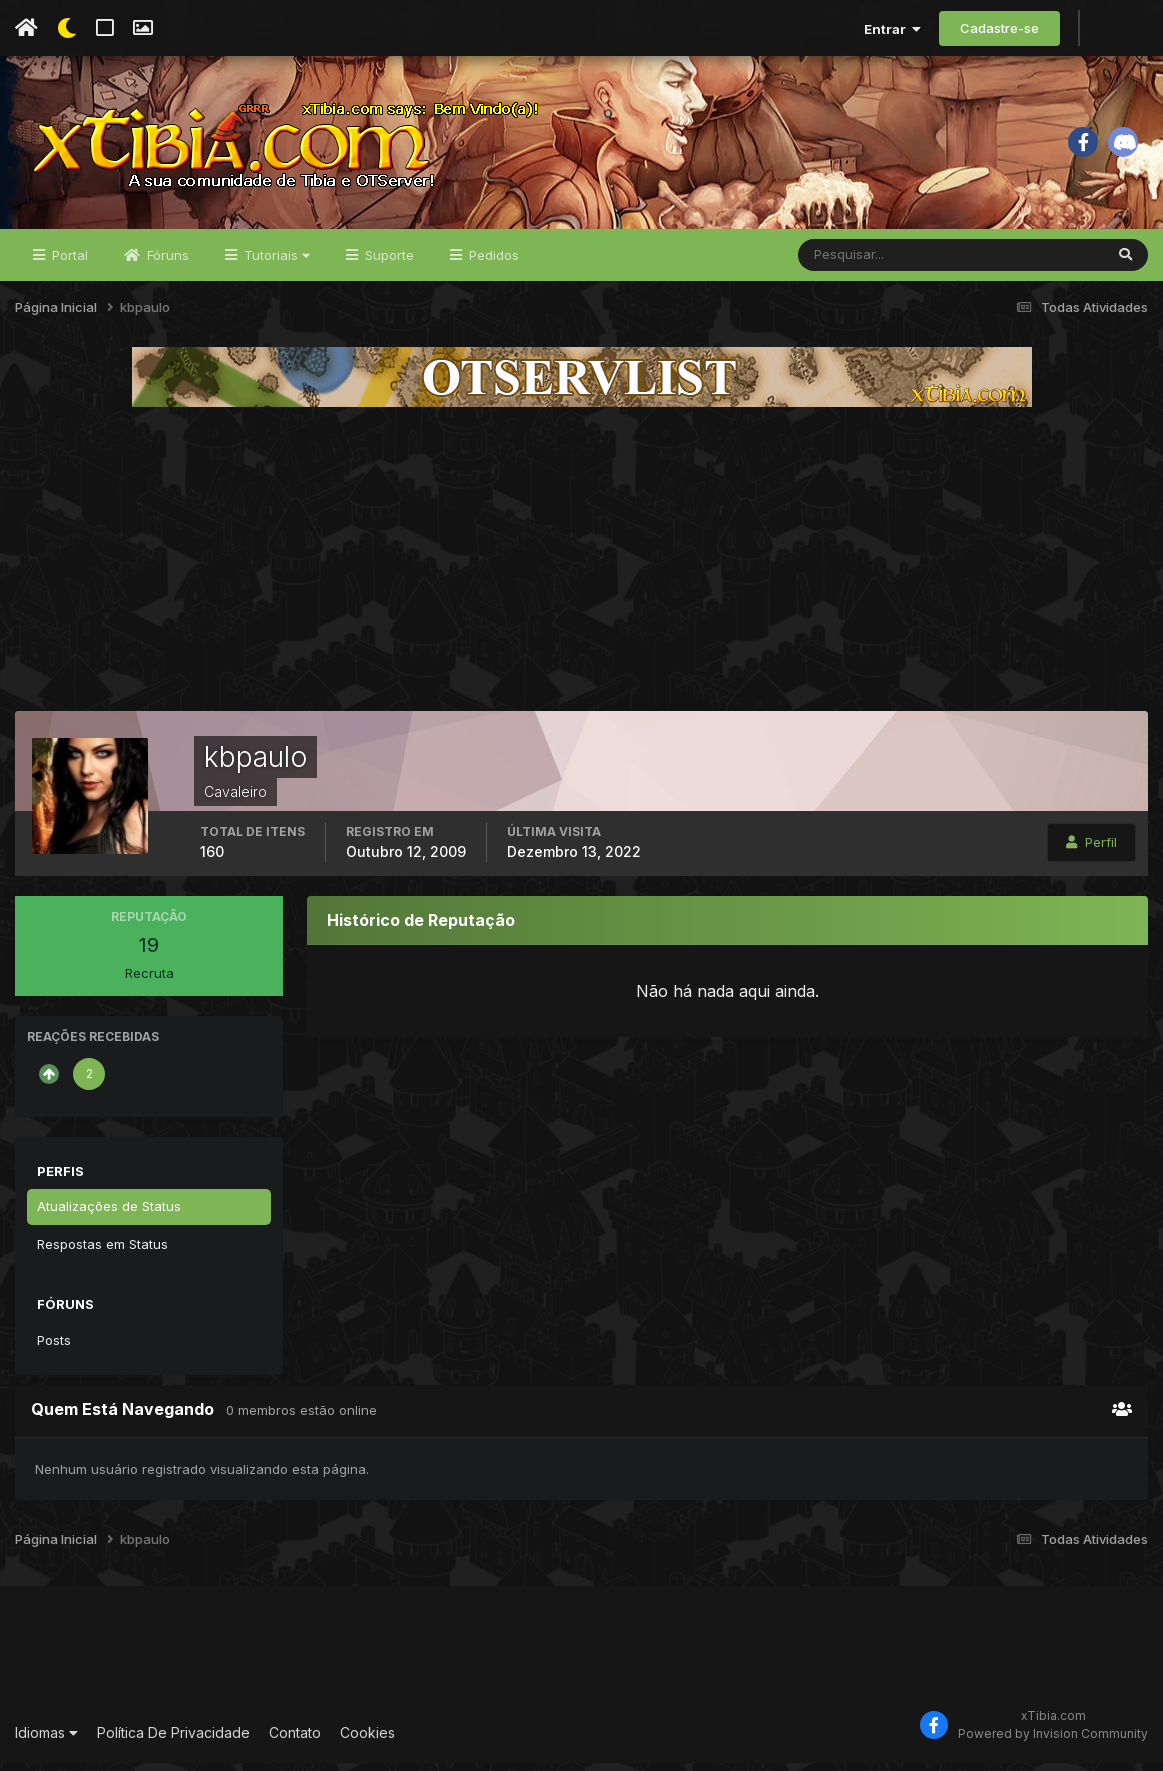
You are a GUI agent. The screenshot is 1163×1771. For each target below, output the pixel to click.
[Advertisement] (582, 566)
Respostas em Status (102, 1251)
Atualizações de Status (109, 1213)
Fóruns (166, 262)
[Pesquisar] (863, 262)
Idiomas (46, 1739)
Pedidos (492, 262)
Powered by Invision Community (1053, 1740)
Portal (68, 262)
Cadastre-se (999, 28)
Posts (54, 1347)
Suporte (387, 262)
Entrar (892, 29)
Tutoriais (275, 262)
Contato (295, 1739)
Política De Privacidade (173, 1739)
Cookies (367, 1739)
